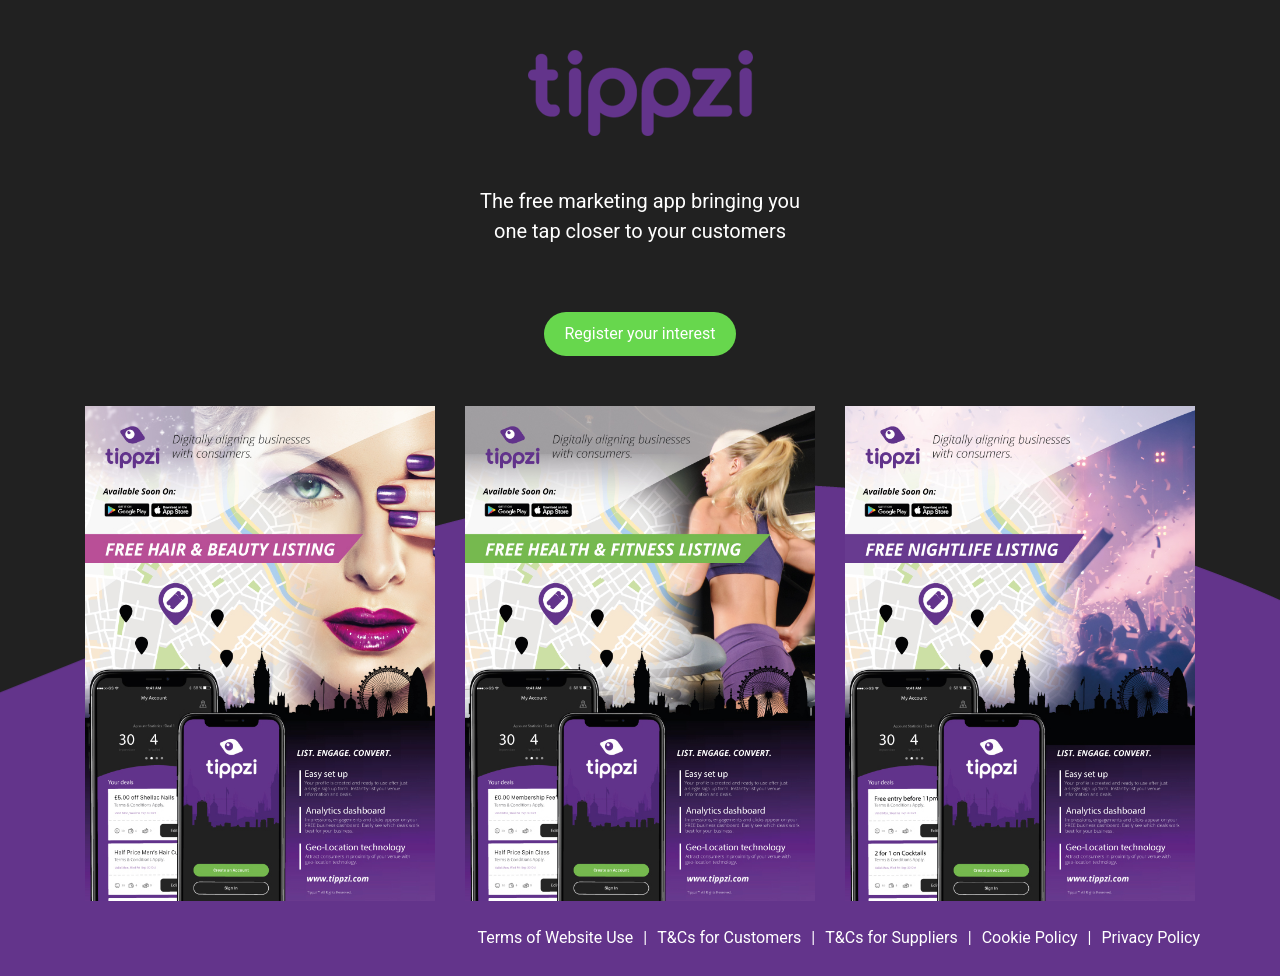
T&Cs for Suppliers (891, 937)
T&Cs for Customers (729, 937)
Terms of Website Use (555, 937)
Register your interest (639, 333)
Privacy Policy (1151, 937)
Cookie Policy (1030, 937)
